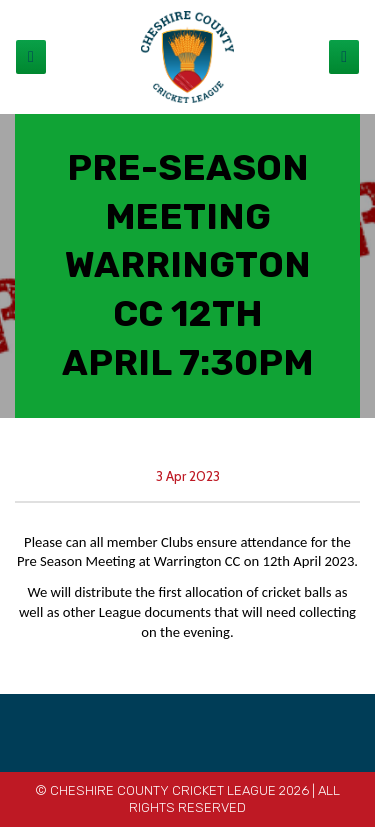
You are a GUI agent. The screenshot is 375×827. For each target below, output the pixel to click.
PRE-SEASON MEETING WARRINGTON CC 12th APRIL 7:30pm (187, 265)
